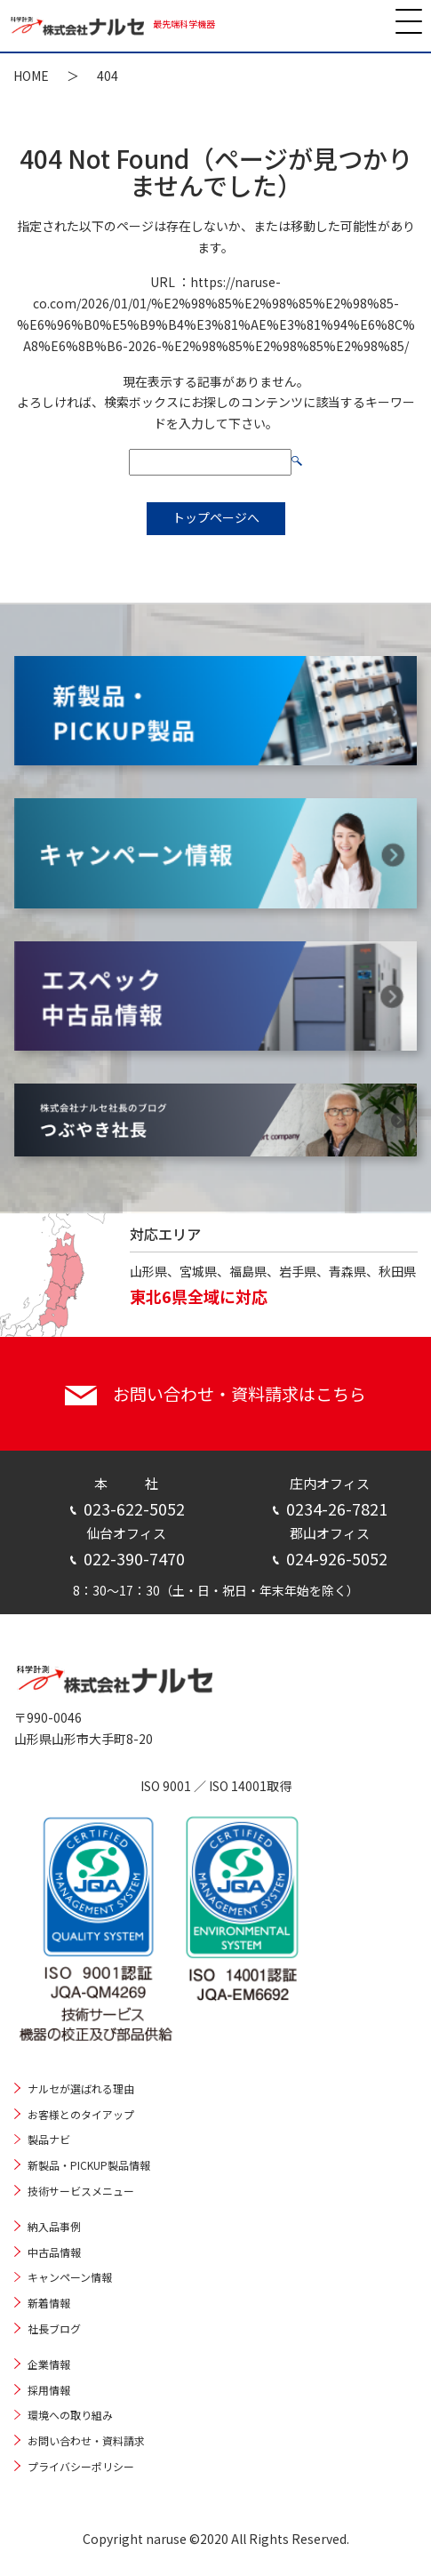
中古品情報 (54, 2252)
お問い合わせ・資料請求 (86, 2440)
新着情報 (49, 2302)
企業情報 (49, 2364)
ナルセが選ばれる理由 (81, 2088)
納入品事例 (54, 2226)
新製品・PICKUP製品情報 (89, 2164)
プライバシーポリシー (81, 2466)
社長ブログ (54, 2328)
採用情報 (49, 2389)
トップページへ (215, 517)
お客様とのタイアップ (81, 2114)
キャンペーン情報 (70, 2276)
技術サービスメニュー (81, 2190)
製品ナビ (49, 2139)
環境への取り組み (70, 2414)
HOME (31, 75)
